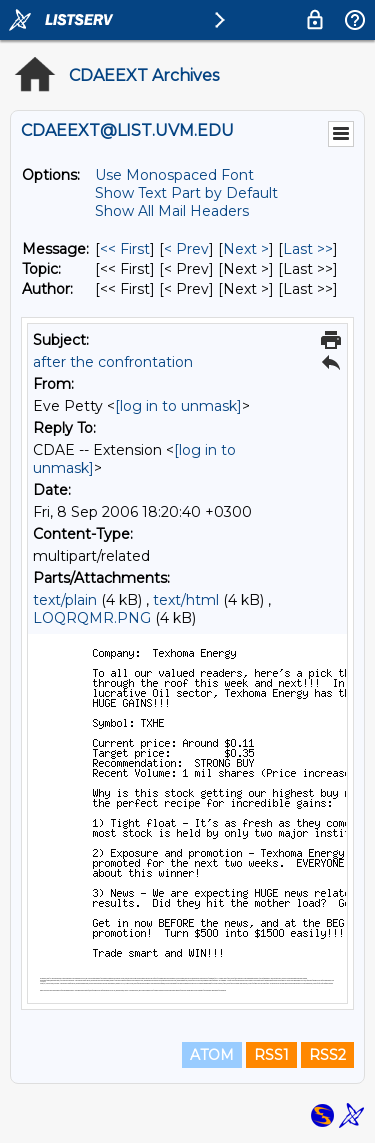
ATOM (212, 1055)
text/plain (65, 600)
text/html (186, 600)
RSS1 (271, 1055)
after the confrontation (113, 362)
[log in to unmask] (178, 406)
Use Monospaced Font (174, 175)
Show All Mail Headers (172, 211)
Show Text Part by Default (186, 193)
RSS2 (327, 1055)
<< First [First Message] (125, 249)
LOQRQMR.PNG (92, 618)
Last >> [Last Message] (308, 249)
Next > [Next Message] (246, 249)
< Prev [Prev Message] (186, 249)
